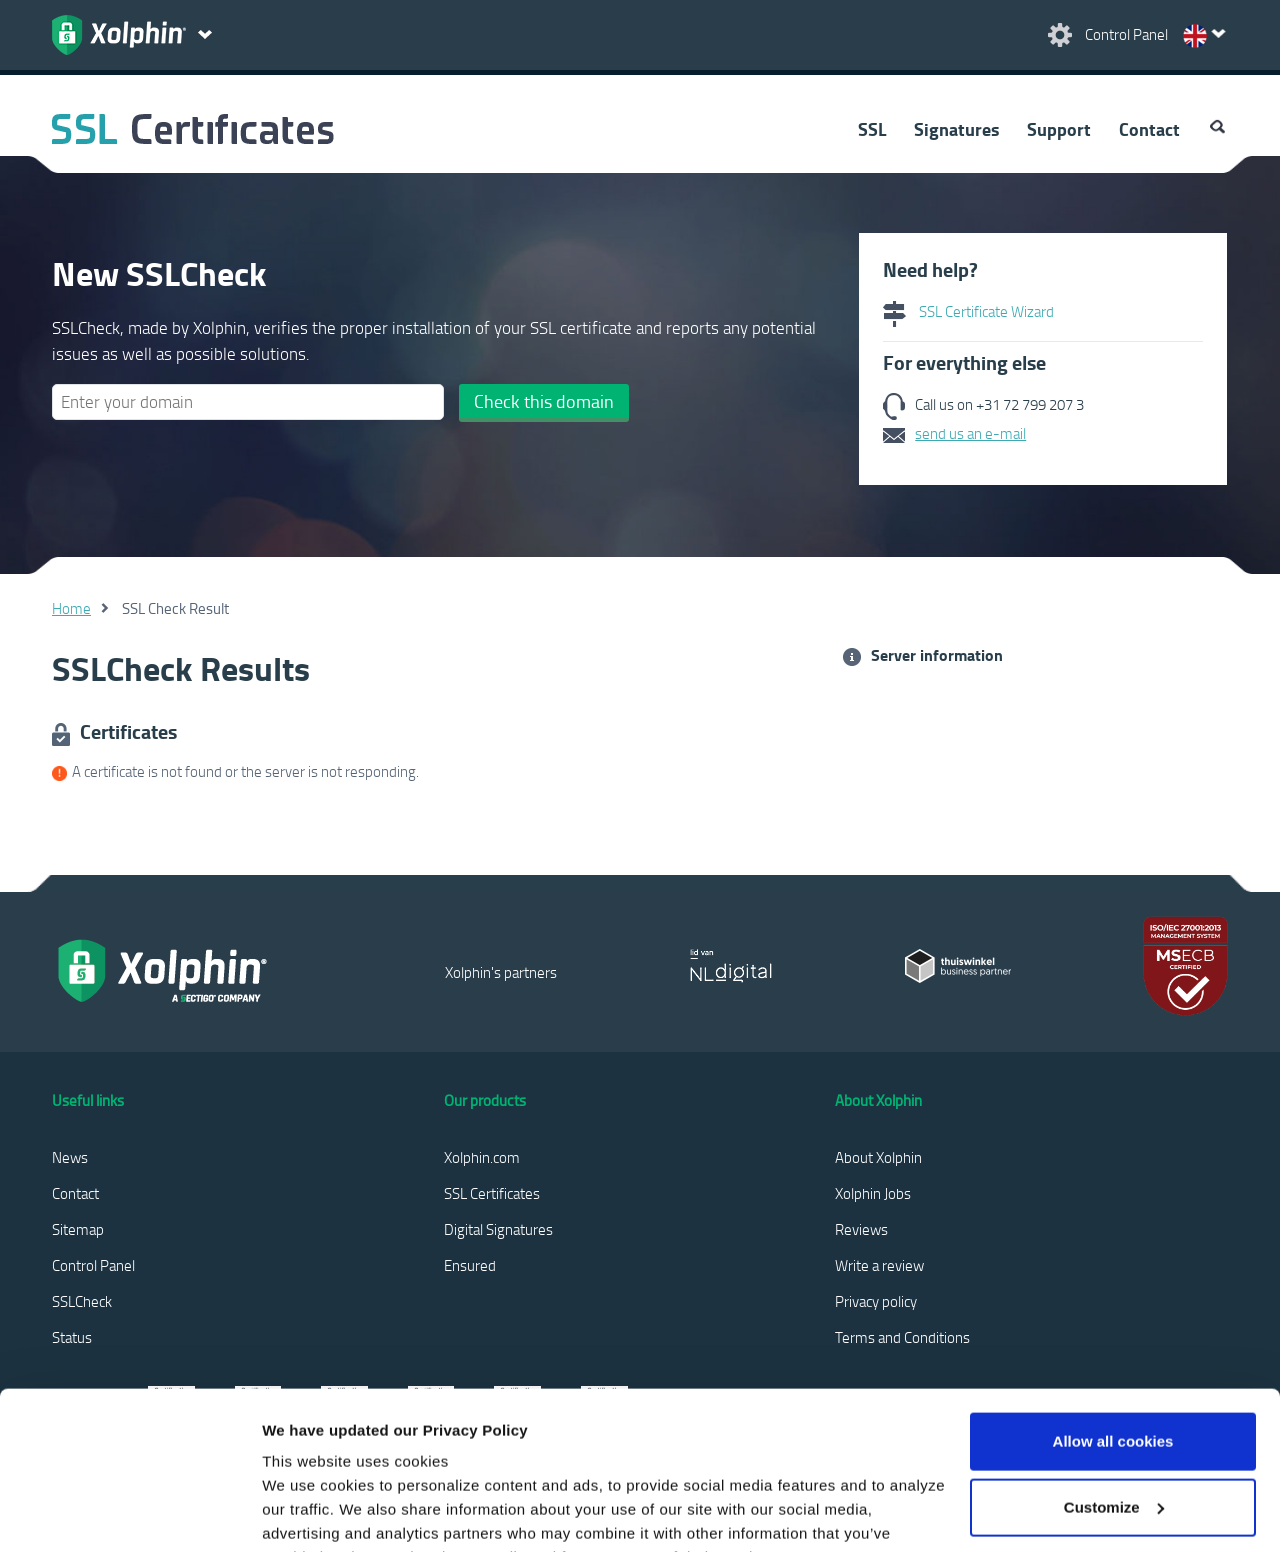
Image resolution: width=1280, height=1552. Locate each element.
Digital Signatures (498, 1229)
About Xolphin (878, 1157)
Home (71, 608)
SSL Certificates (492, 1193)
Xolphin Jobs (873, 1193)
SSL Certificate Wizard (968, 311)
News (70, 1157)
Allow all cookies (1113, 1293)
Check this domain (544, 401)
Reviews (861, 1229)
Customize (1114, 1358)
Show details (308, 1512)
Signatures (956, 129)
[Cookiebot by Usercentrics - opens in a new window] (129, 1513)
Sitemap (78, 1229)
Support (1059, 129)
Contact (1149, 129)
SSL (872, 129)
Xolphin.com (482, 1157)
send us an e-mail (970, 433)
